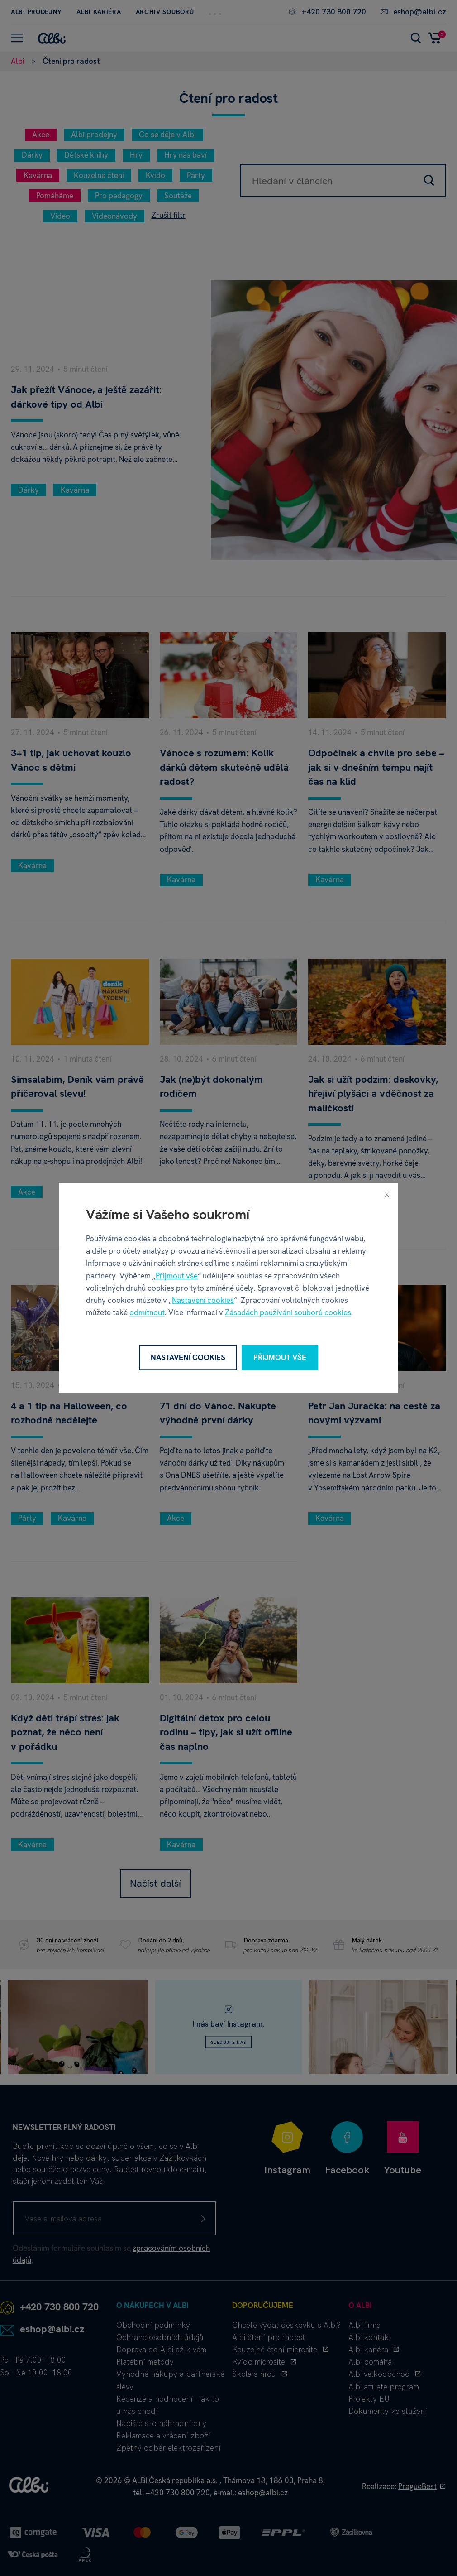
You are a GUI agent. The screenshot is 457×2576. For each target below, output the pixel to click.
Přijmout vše (177, 1276)
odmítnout (147, 1313)
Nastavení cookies (203, 1300)
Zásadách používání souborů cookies (288, 1313)
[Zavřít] (386, 1194)
